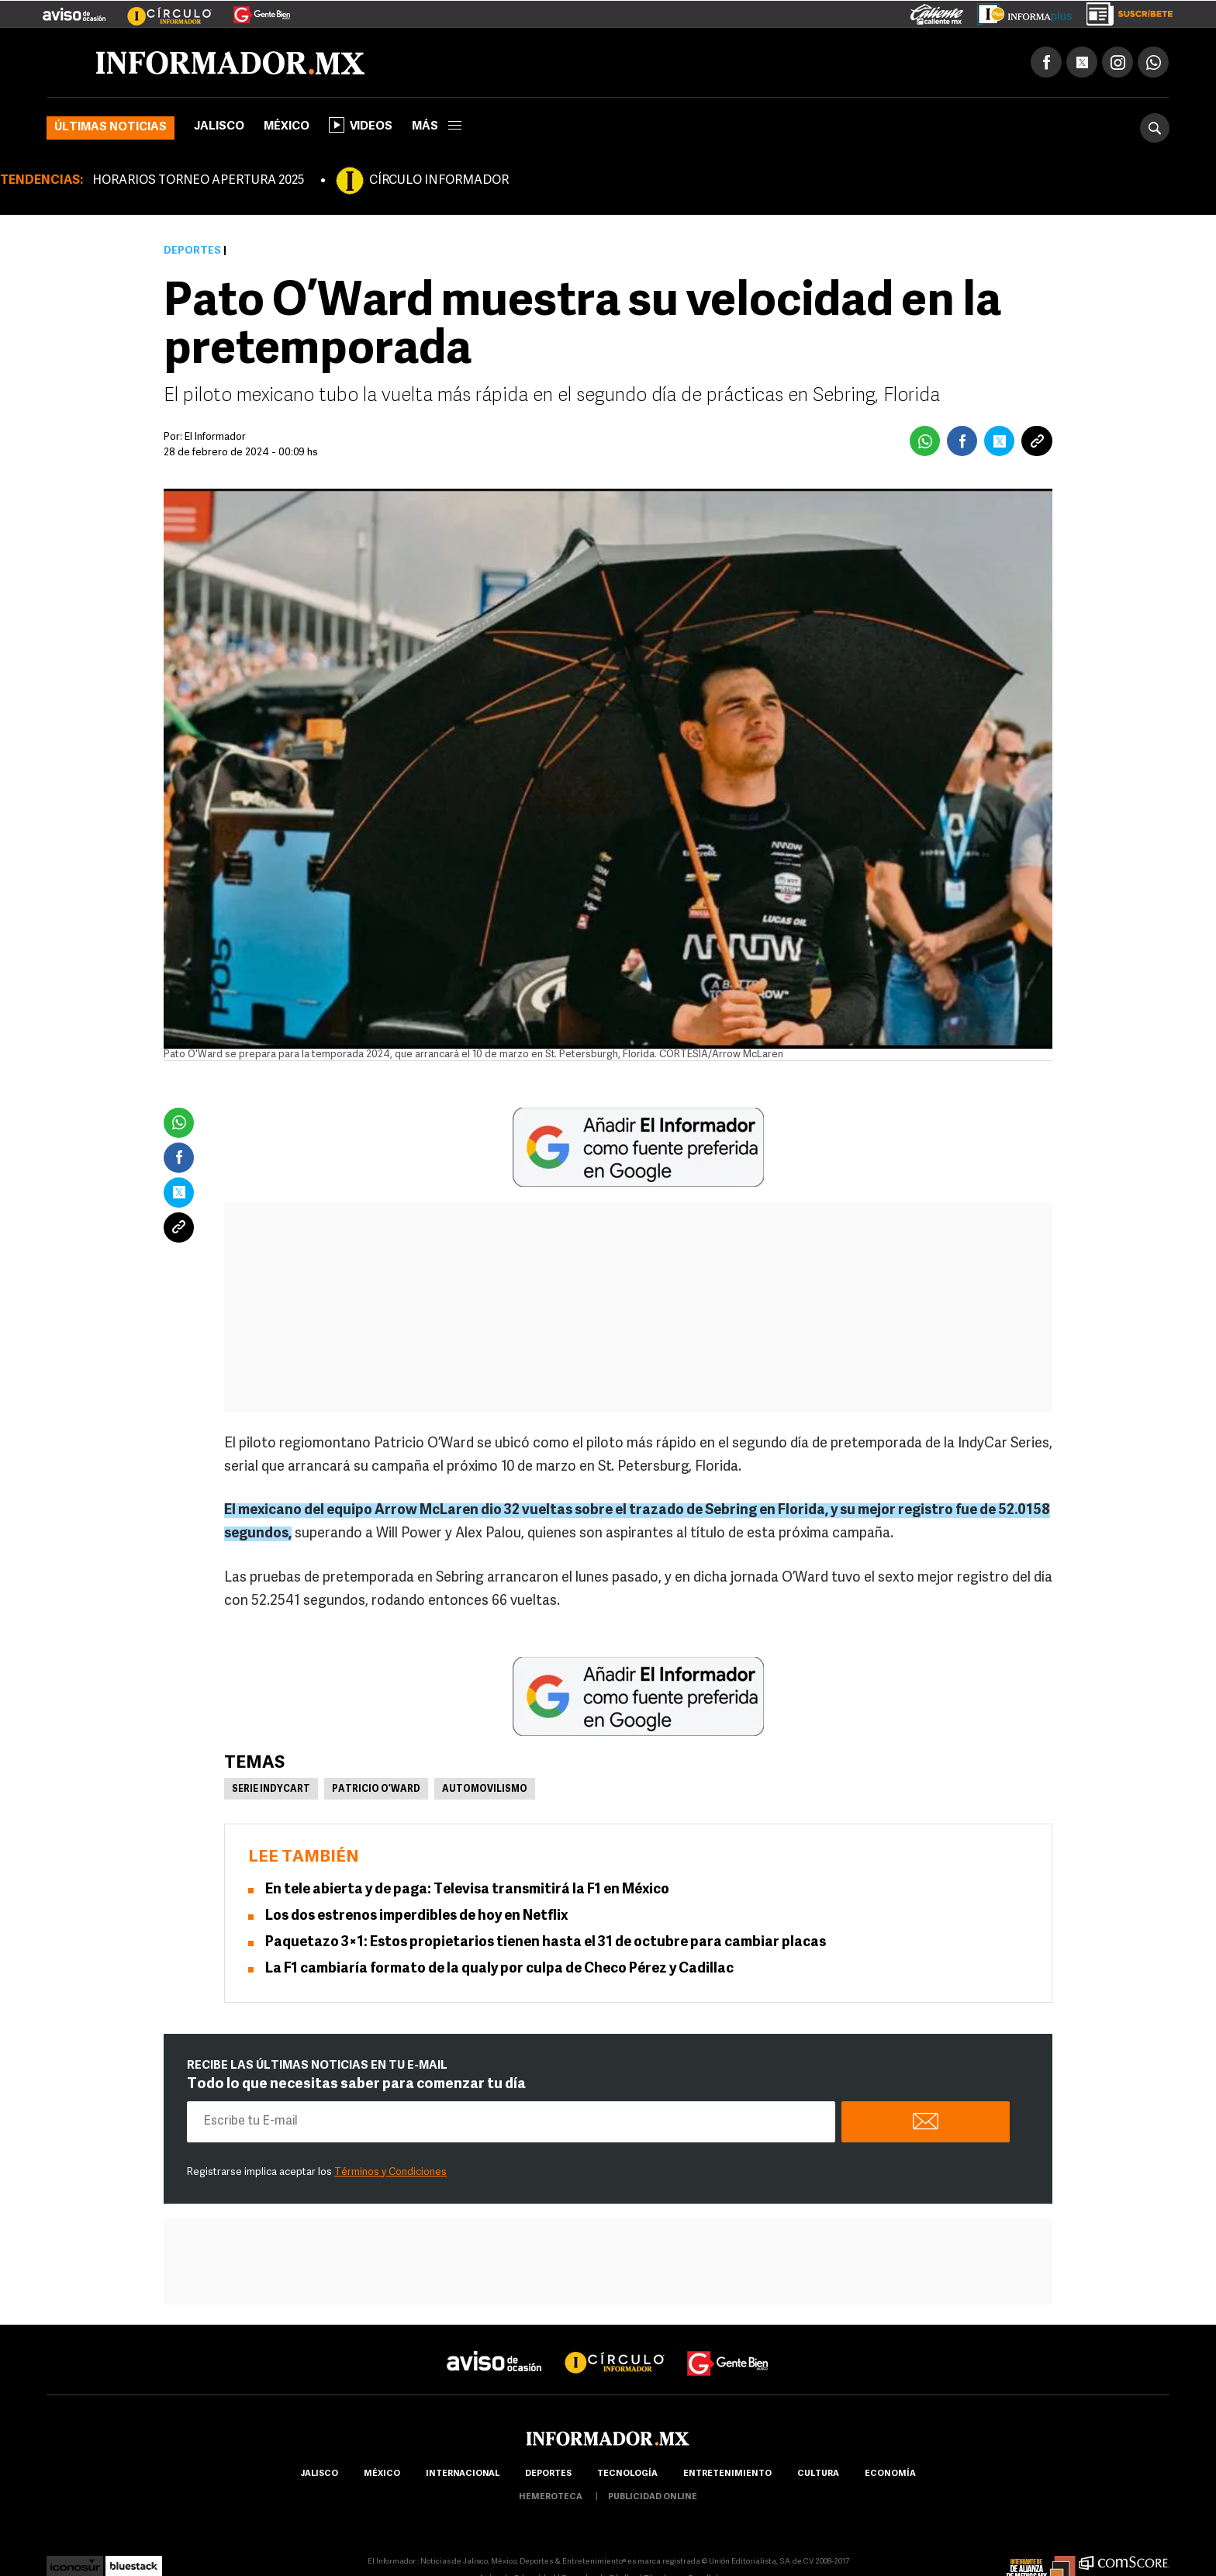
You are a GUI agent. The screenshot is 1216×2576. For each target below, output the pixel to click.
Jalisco (219, 127)
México (286, 127)
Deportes (192, 252)
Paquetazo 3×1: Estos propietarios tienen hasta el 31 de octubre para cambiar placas (545, 1942)
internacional (462, 2474)
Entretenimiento (727, 2474)
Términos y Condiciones (390, 2172)
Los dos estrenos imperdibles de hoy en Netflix (416, 1916)
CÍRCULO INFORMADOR (439, 181)
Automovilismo (484, 1789)
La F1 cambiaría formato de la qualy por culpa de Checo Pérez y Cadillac (499, 1969)
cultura (818, 2474)
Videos (360, 125)
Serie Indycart (271, 1789)
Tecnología (627, 2474)
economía (890, 2474)
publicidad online (652, 2497)
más (436, 127)
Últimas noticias (110, 128)
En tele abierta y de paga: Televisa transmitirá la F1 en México (467, 1890)
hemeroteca (550, 2497)
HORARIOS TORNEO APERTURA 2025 (198, 181)
